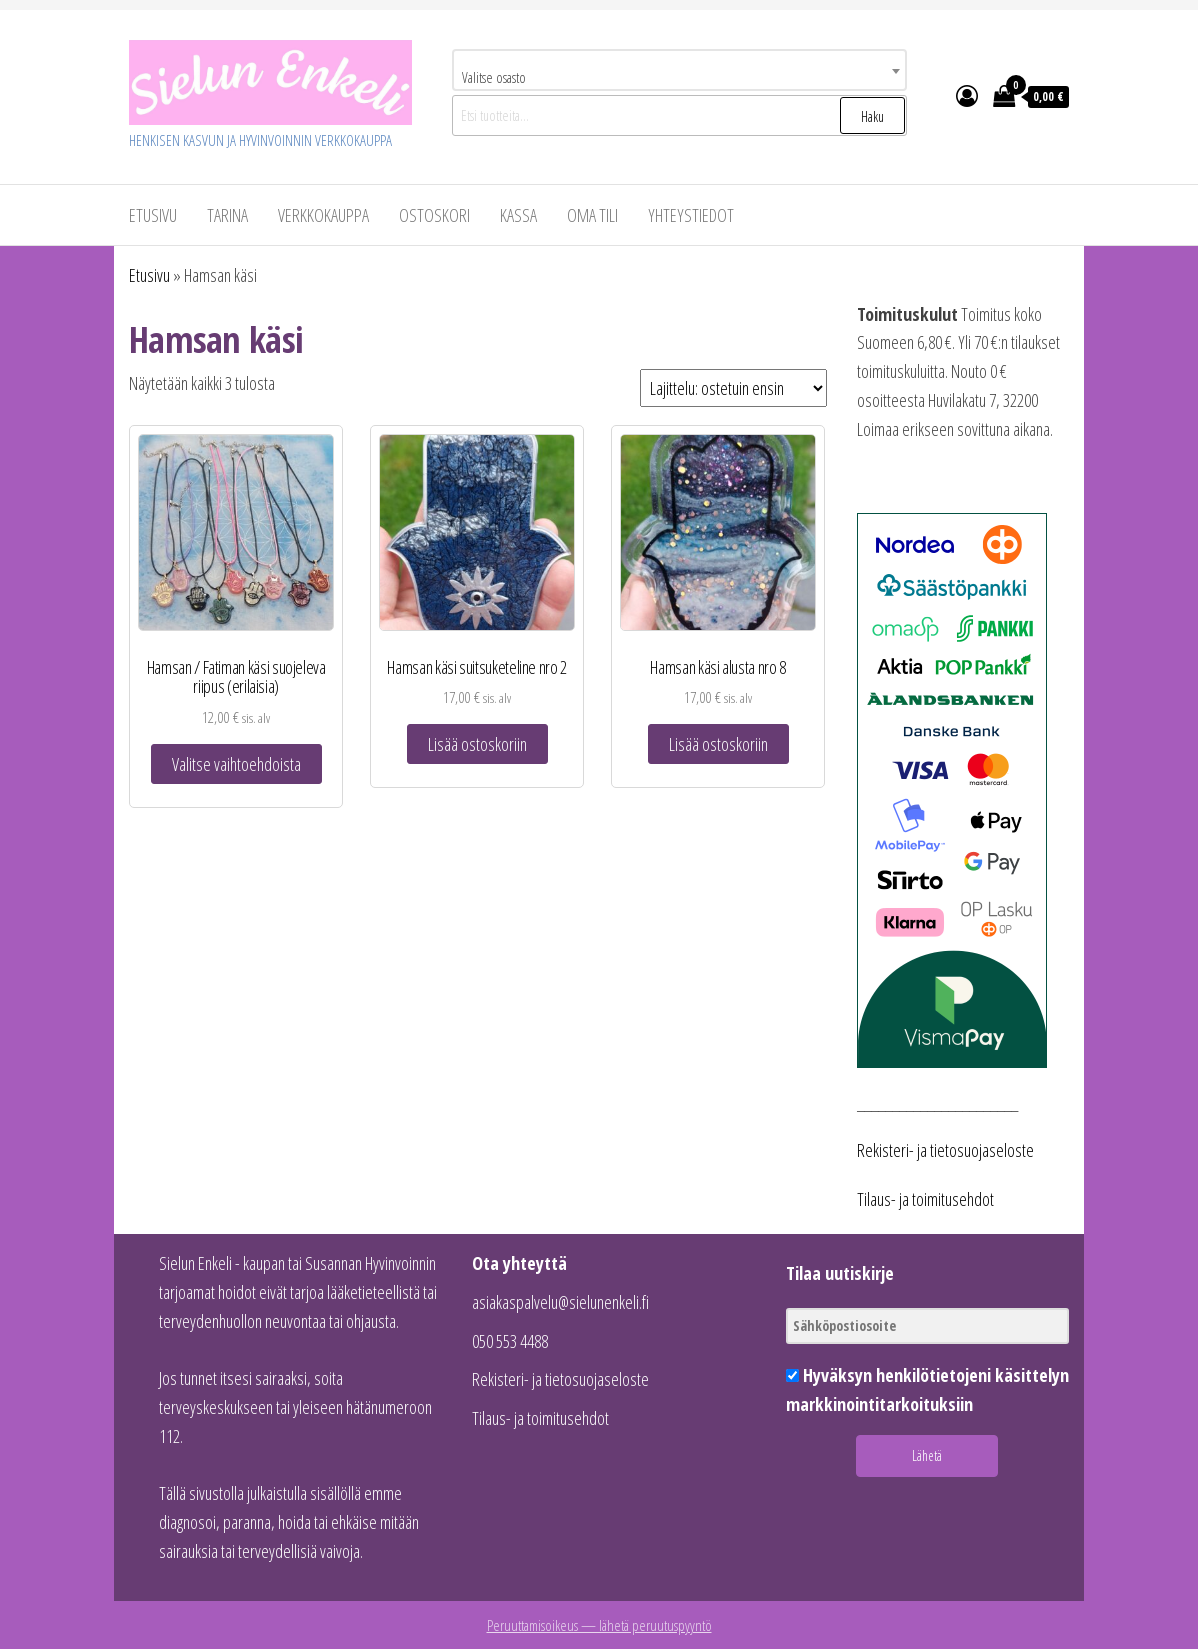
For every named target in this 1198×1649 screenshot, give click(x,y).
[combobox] (679, 70)
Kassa (518, 215)
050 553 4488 (510, 1341)
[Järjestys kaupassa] (733, 388)
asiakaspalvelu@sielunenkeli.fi (560, 1302)
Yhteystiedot (691, 215)
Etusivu (153, 215)
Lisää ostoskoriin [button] (477, 744)
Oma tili (592, 215)
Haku (872, 116)
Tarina (227, 215)
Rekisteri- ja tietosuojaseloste (945, 1150)
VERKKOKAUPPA (323, 215)
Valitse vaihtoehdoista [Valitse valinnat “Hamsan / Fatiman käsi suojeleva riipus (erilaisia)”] (236, 764)
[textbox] (679, 77)
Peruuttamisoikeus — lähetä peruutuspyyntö (599, 1625)
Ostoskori (434, 215)
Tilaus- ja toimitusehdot (925, 1199)
